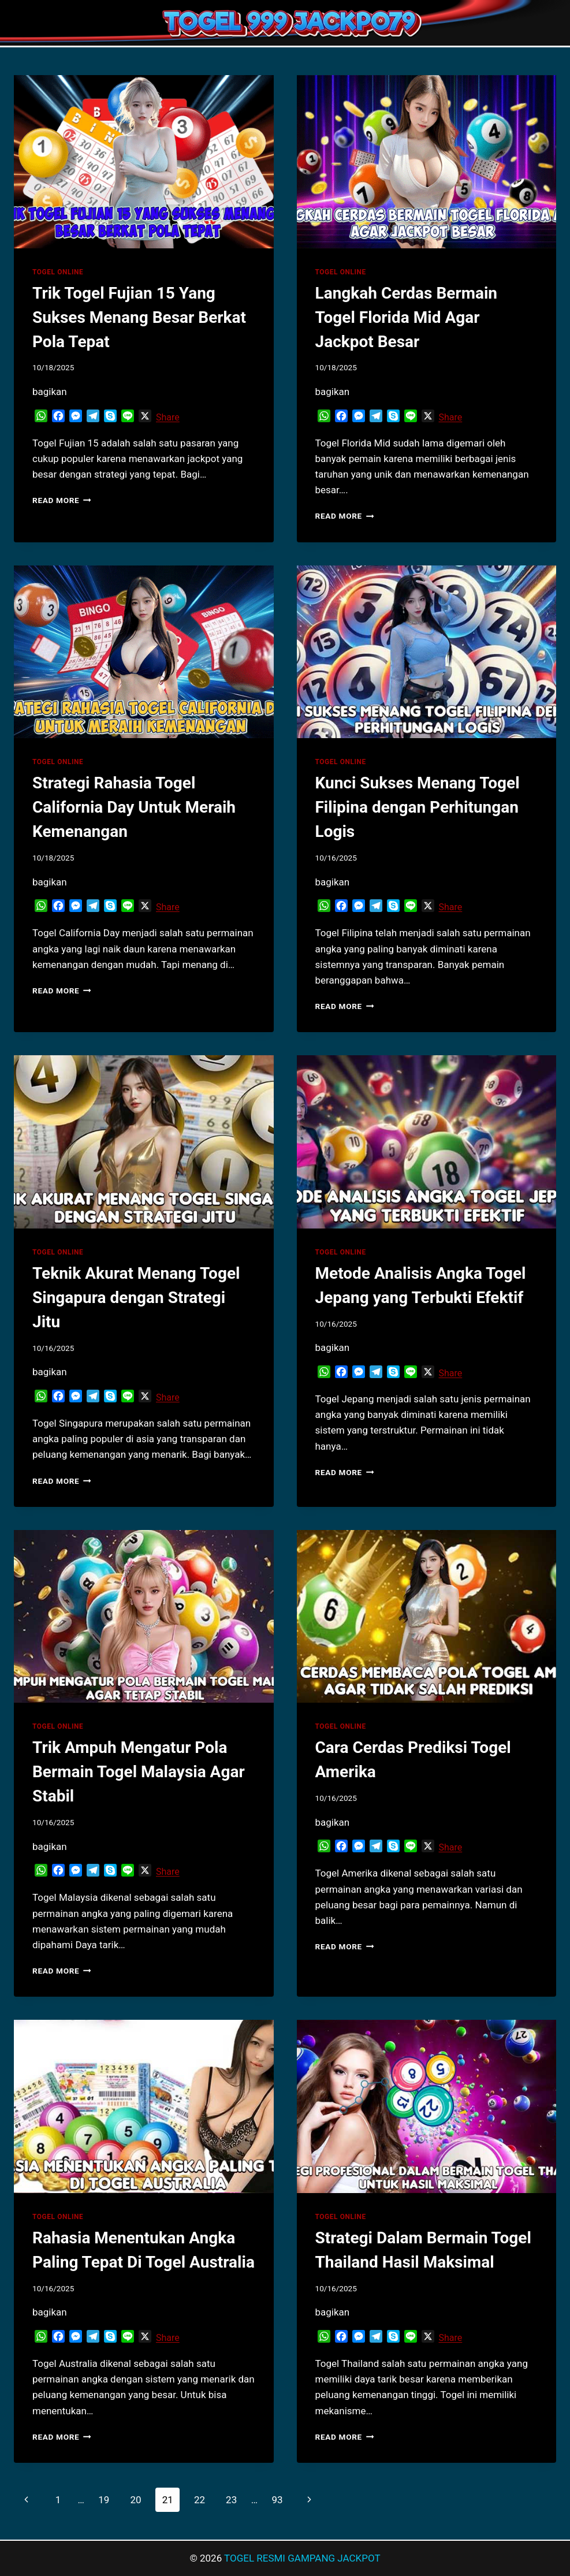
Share (168, 417)
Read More (61, 500)
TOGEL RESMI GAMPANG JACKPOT (302, 2558)
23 (231, 2500)
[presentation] (144, 161)
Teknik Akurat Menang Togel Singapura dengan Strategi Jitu (136, 1297)
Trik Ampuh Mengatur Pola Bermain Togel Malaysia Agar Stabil (138, 1772)
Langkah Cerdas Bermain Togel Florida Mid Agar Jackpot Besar (406, 317)
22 (199, 2500)
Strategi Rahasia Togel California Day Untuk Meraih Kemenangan (134, 807)
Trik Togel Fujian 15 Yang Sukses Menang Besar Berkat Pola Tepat (139, 317)
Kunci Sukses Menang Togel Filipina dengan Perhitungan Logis (417, 807)
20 (135, 2500)
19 (103, 2500)
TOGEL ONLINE (57, 272)
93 (276, 2500)
